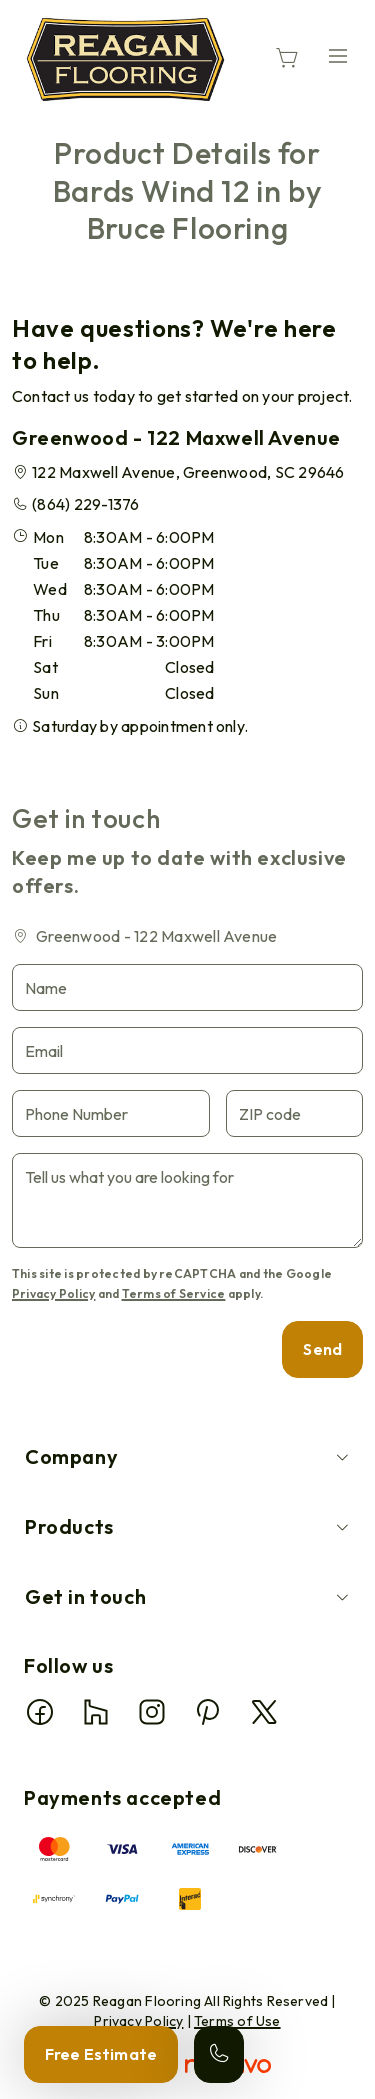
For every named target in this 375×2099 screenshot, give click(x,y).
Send (322, 1349)
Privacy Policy (53, 1293)
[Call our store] (219, 2054)
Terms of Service (174, 1293)
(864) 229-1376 (85, 504)
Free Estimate (101, 2054)
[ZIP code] (294, 1113)
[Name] (187, 987)
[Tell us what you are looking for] (187, 1200)
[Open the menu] (338, 56)
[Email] (187, 1050)
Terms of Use (237, 2021)
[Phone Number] (111, 1113)
